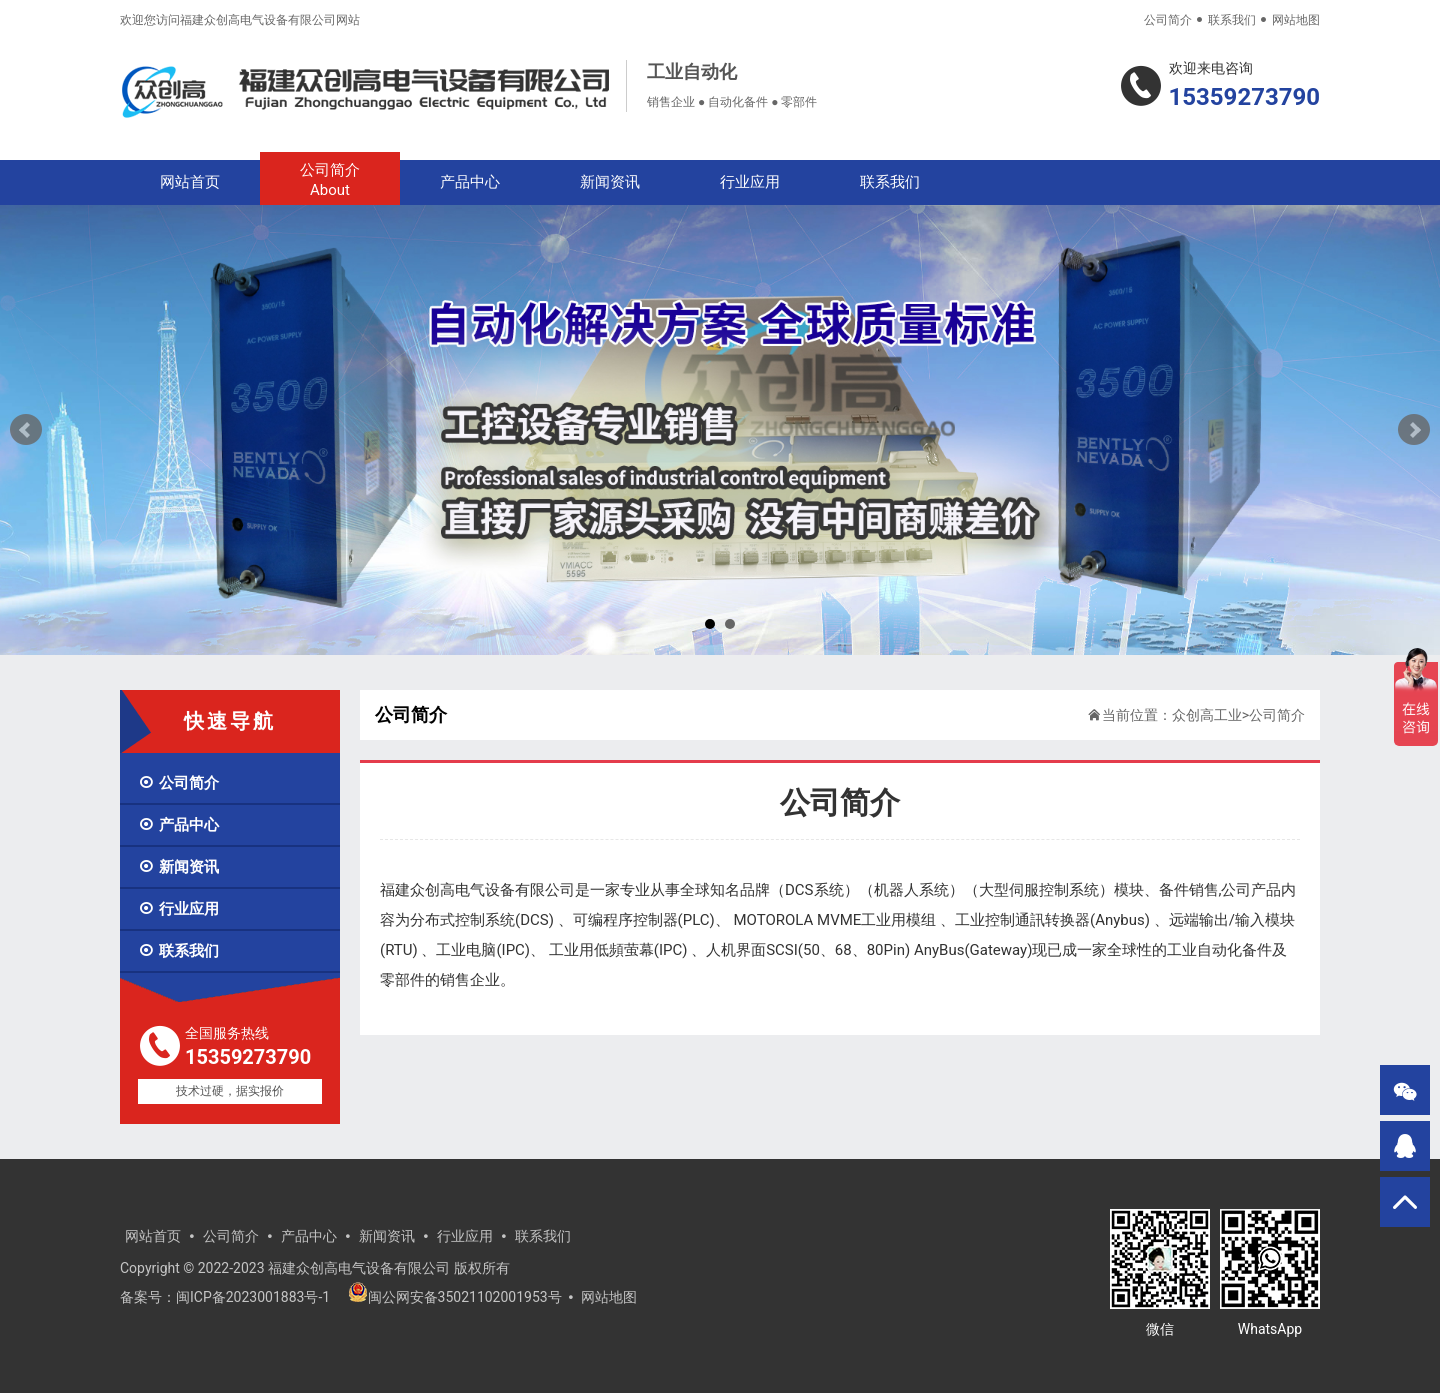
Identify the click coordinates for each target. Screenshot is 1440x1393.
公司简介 (1168, 20)
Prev (26, 430)
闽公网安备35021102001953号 (455, 1297)
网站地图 (1296, 20)
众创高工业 (1207, 715)
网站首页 (190, 182)
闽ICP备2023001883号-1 (253, 1297)
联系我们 (1232, 20)
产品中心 (470, 182)
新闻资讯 (610, 182)
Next (1414, 430)
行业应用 (750, 182)
